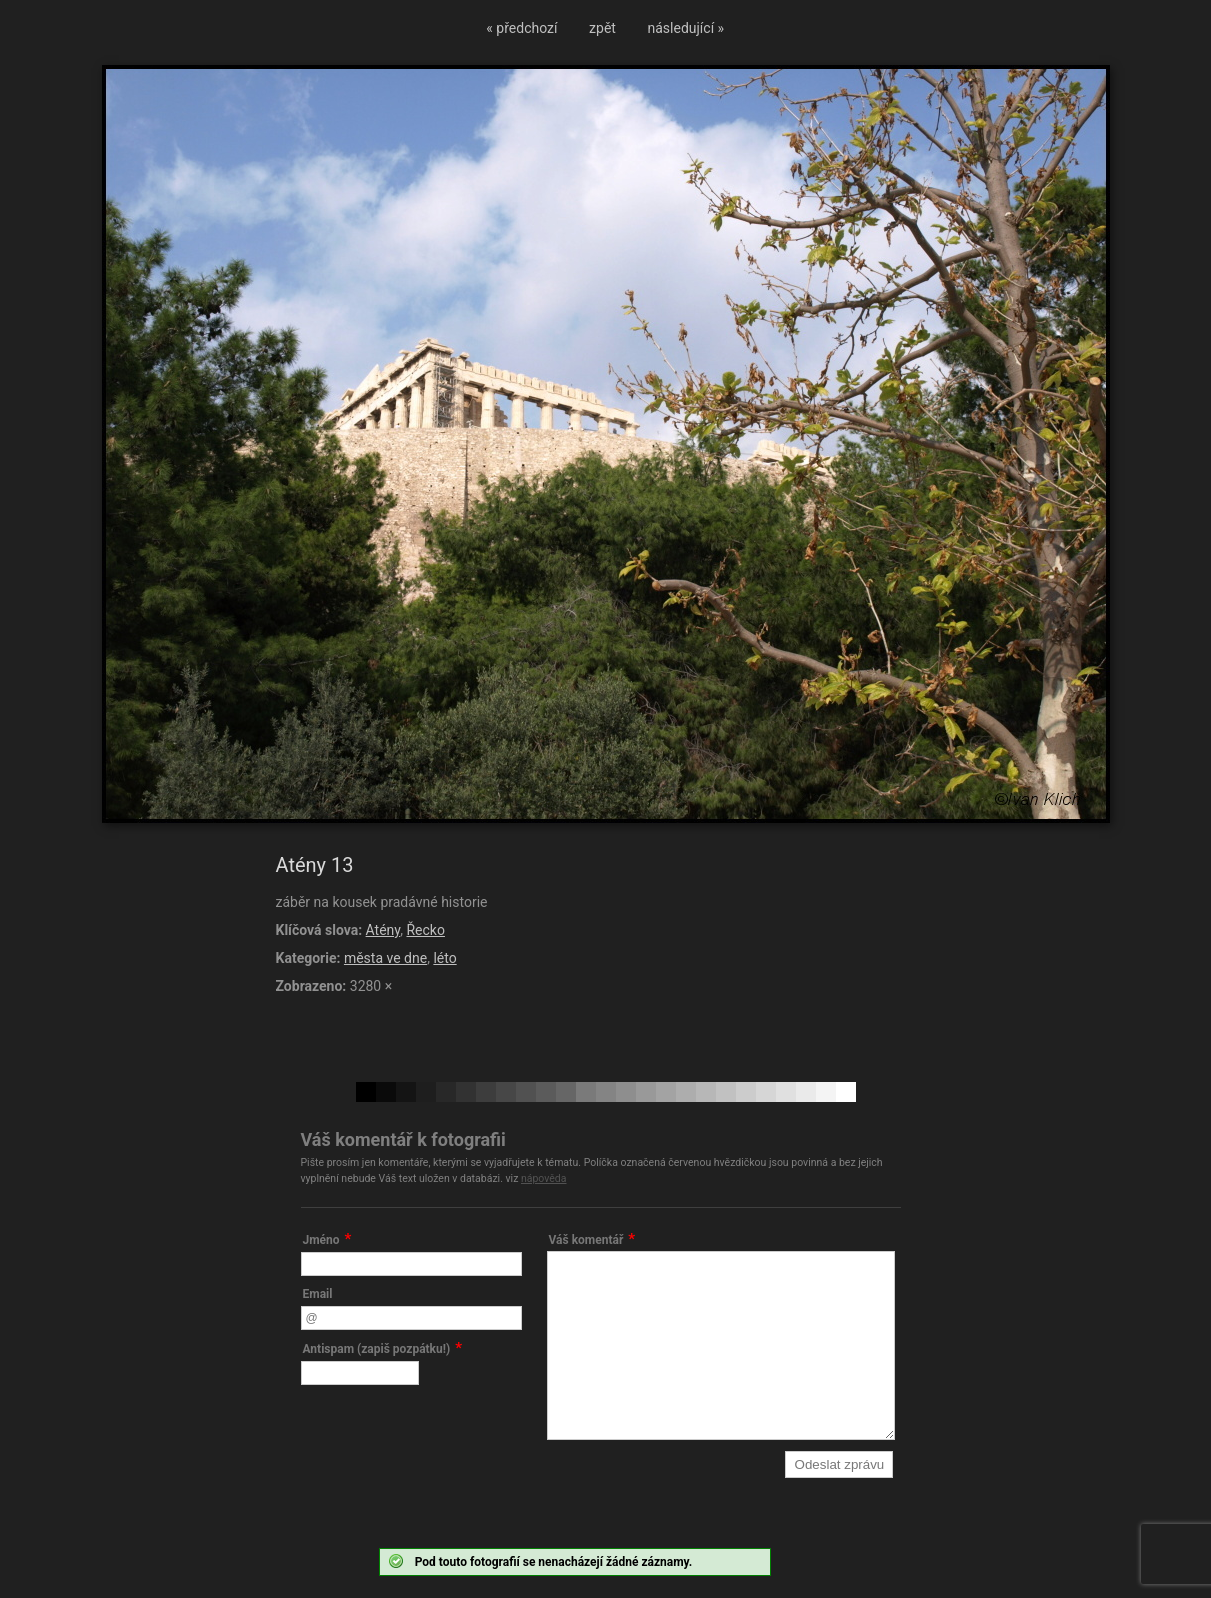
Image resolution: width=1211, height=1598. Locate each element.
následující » (686, 28)
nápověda (544, 1178)
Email (318, 1294)
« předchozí (521, 28)
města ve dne (385, 958)
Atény (383, 930)
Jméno (321, 1240)
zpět (602, 28)
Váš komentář (586, 1240)
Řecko (425, 930)
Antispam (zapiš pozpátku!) (377, 1349)
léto (444, 958)
